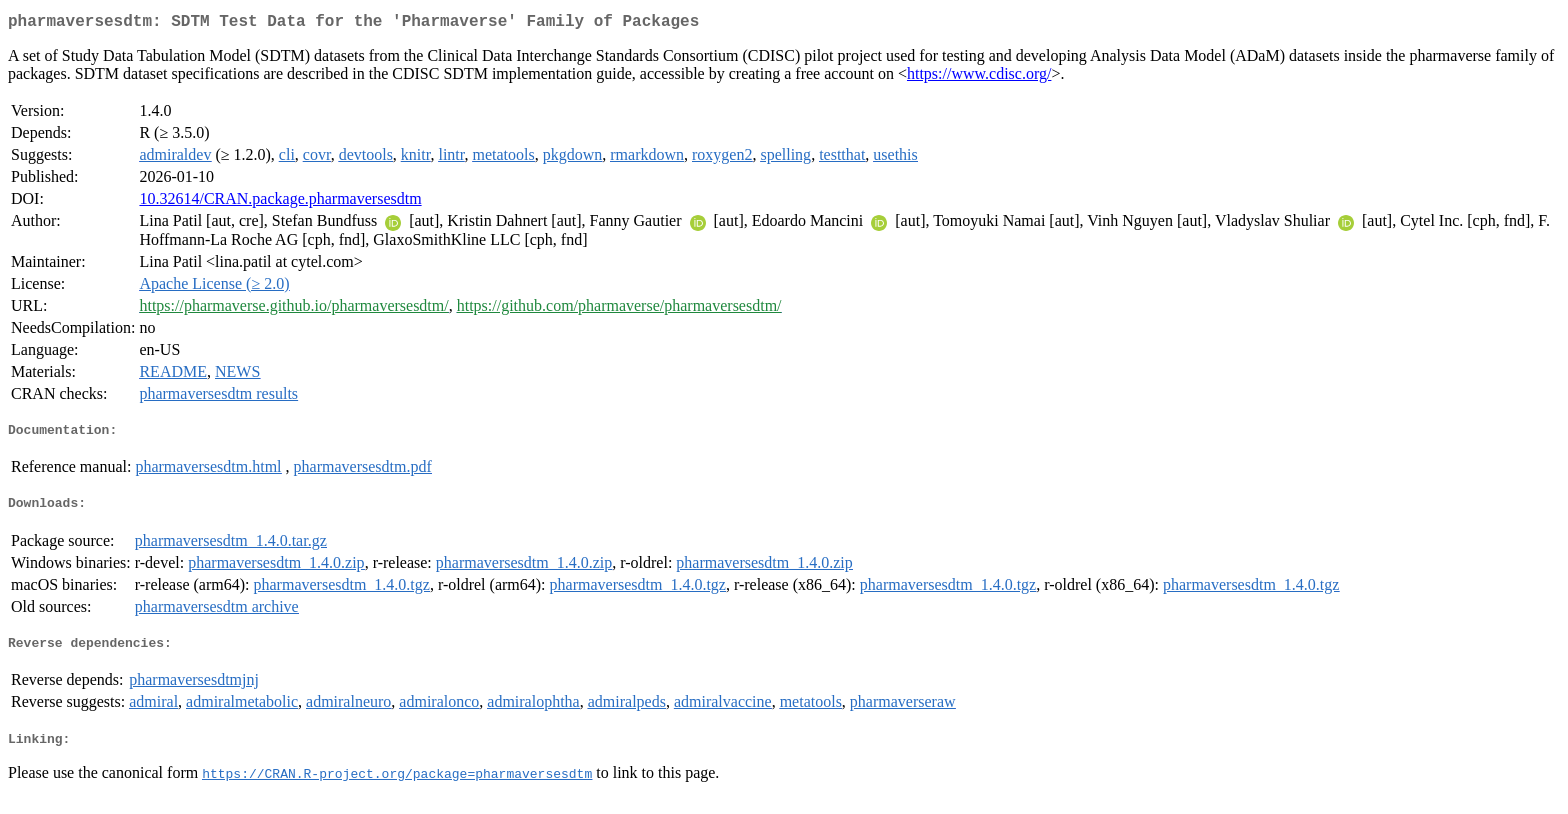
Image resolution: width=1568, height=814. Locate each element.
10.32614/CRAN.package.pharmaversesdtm (280, 202)
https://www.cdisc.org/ (979, 77)
